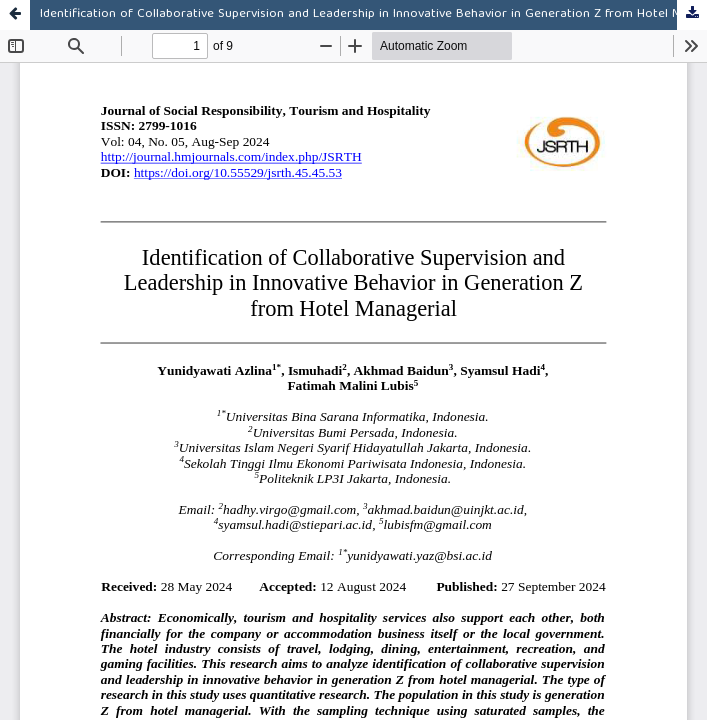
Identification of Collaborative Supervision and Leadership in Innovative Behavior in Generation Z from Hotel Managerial (373, 14)
